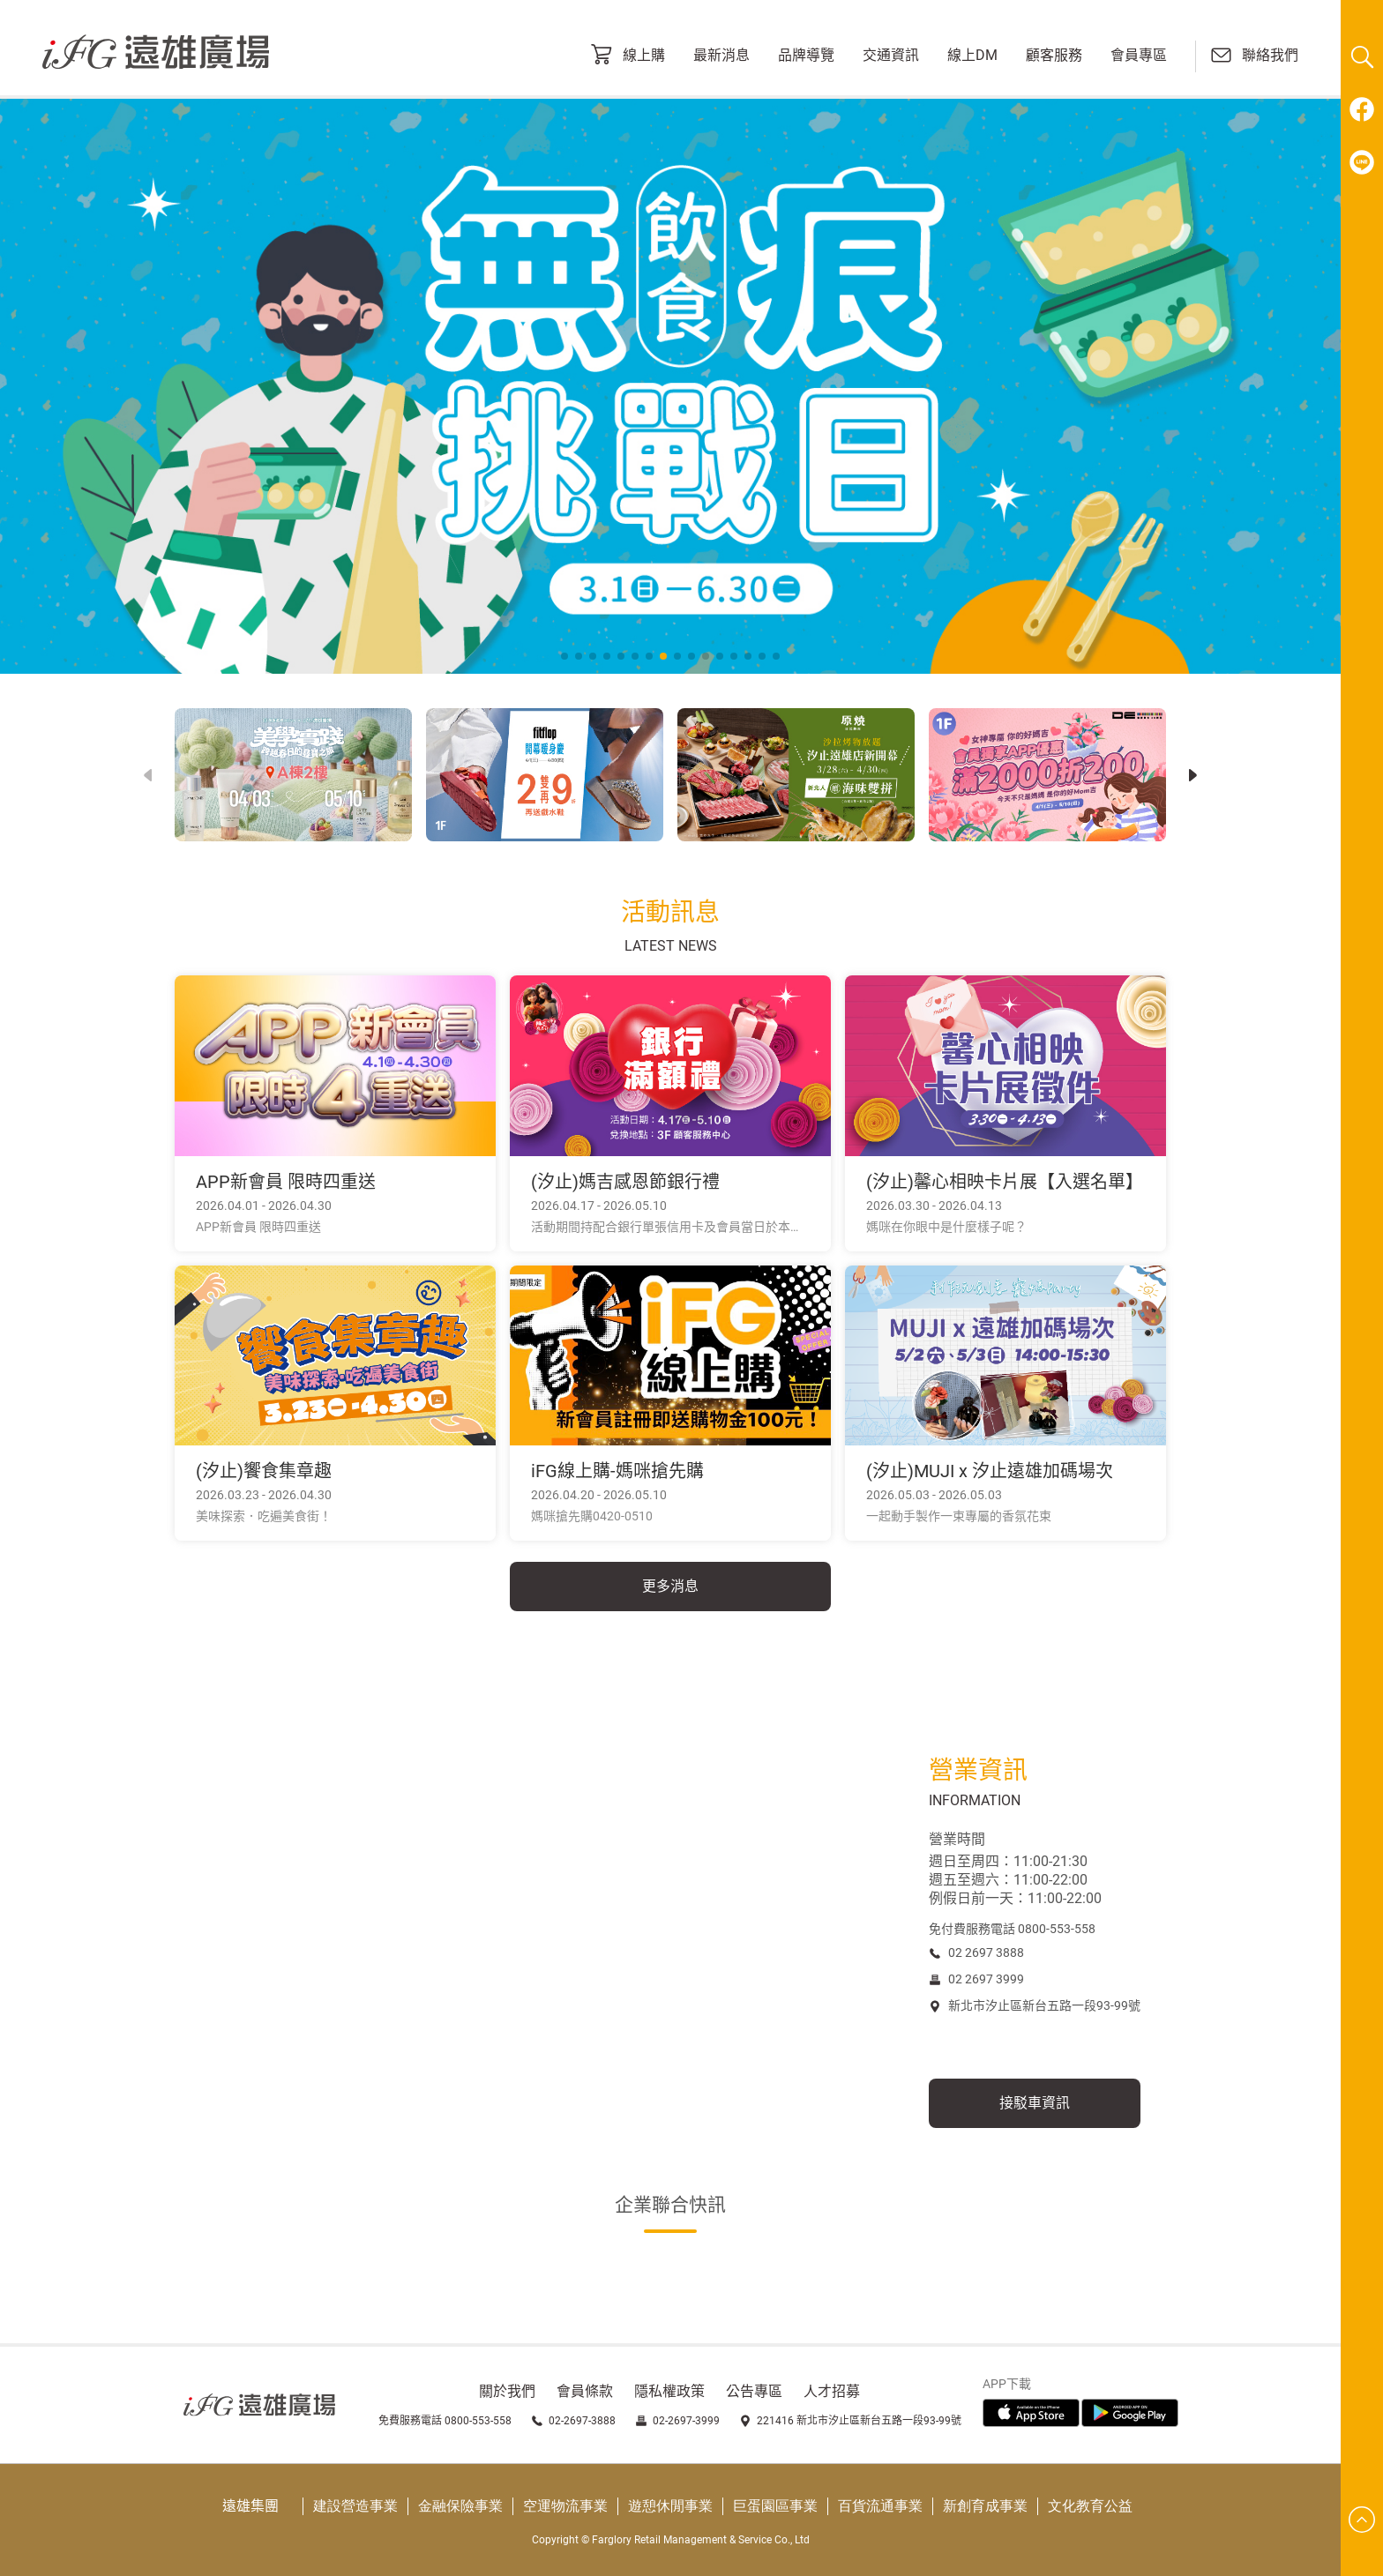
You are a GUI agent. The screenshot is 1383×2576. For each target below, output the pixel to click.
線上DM (972, 56)
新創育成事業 (985, 2505)
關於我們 (507, 2391)
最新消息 (721, 56)
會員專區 (1138, 56)
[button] (1192, 775)
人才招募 (832, 2391)
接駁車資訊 (1034, 2102)
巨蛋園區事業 (775, 2505)
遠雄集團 (250, 2506)
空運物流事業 (565, 2505)
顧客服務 (1054, 56)
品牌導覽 (806, 56)
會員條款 (585, 2391)
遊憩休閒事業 (670, 2505)
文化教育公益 (1090, 2505)
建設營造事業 (355, 2505)
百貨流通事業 (880, 2505)
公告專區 (754, 2391)
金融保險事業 (460, 2505)
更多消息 (670, 1586)
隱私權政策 (669, 2391)
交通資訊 (891, 56)
